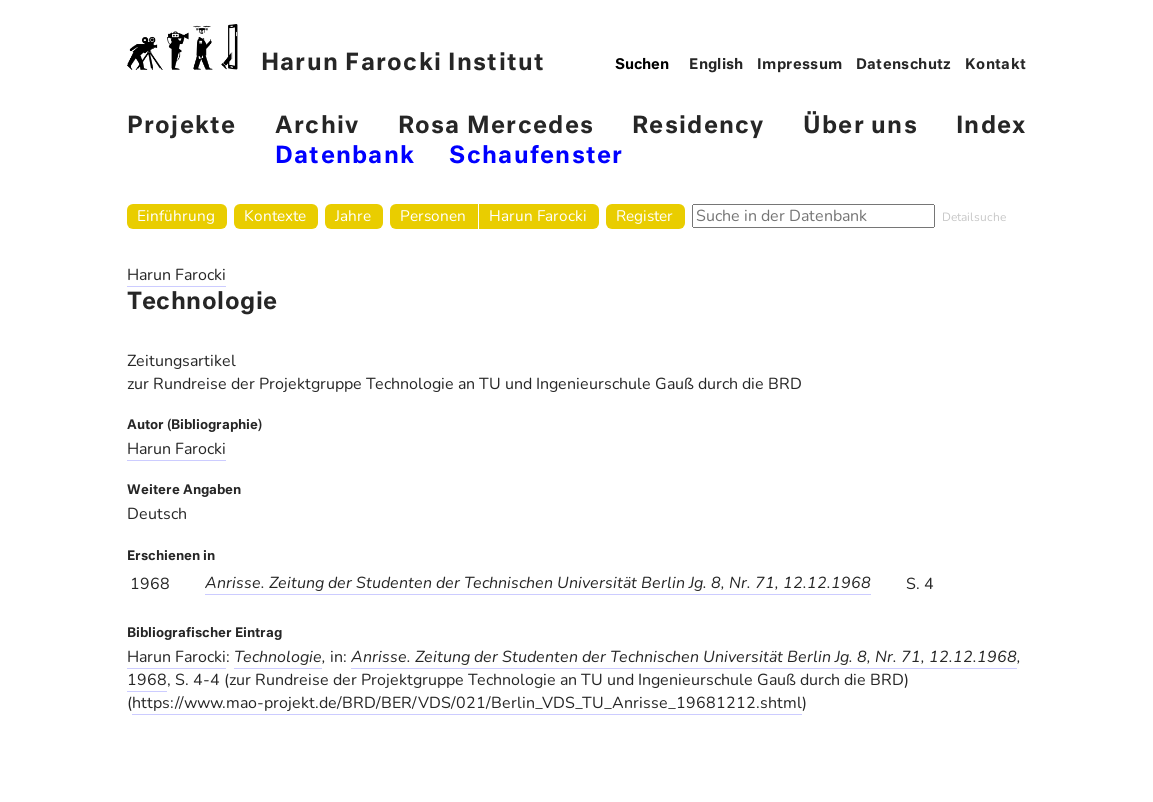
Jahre (353, 215)
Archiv (317, 126)
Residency (698, 126)
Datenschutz (904, 65)
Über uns (860, 126)
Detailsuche (974, 217)
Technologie (278, 657)
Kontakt (996, 65)
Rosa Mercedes (496, 126)
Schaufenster (536, 156)
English (716, 65)
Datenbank (345, 156)
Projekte (182, 126)
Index (991, 126)
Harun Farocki (538, 215)
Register (644, 215)
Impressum (799, 65)
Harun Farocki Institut (336, 49)
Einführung (176, 215)
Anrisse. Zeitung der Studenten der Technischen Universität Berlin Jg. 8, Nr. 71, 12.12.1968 (538, 583)
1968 (147, 680)
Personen (433, 215)
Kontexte (275, 215)
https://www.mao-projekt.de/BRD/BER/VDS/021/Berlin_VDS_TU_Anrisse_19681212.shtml (467, 703)
